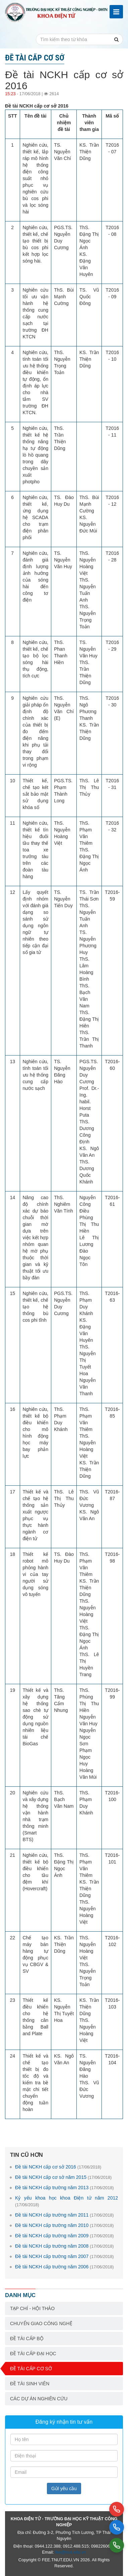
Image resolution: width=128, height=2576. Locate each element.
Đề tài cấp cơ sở (31, 2368)
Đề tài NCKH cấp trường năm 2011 (64, 2215)
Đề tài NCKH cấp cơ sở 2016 (58, 2166)
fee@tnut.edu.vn (70, 2552)
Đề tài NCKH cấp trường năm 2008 (64, 2246)
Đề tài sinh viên (29, 2383)
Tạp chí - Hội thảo (32, 2308)
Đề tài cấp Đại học (33, 2353)
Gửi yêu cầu (64, 2488)
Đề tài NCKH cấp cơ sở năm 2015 (63, 2177)
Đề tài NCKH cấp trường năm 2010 (64, 2225)
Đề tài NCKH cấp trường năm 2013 (64, 2187)
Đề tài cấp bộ (27, 2338)
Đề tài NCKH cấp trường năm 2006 (64, 2266)
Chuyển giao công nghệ (41, 2323)
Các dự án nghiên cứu (38, 2398)
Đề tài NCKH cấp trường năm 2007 (64, 2256)
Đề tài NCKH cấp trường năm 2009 (64, 2235)
